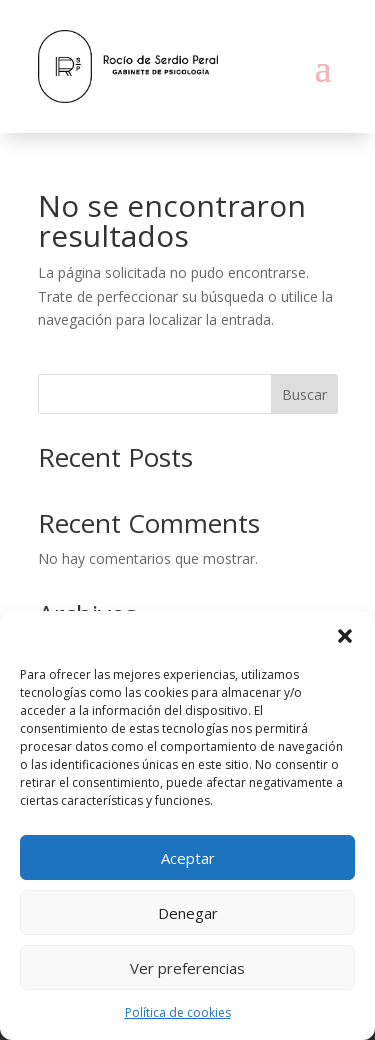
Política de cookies (178, 1012)
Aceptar (188, 858)
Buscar (304, 394)
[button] (345, 636)
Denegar (188, 913)
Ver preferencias (187, 968)
